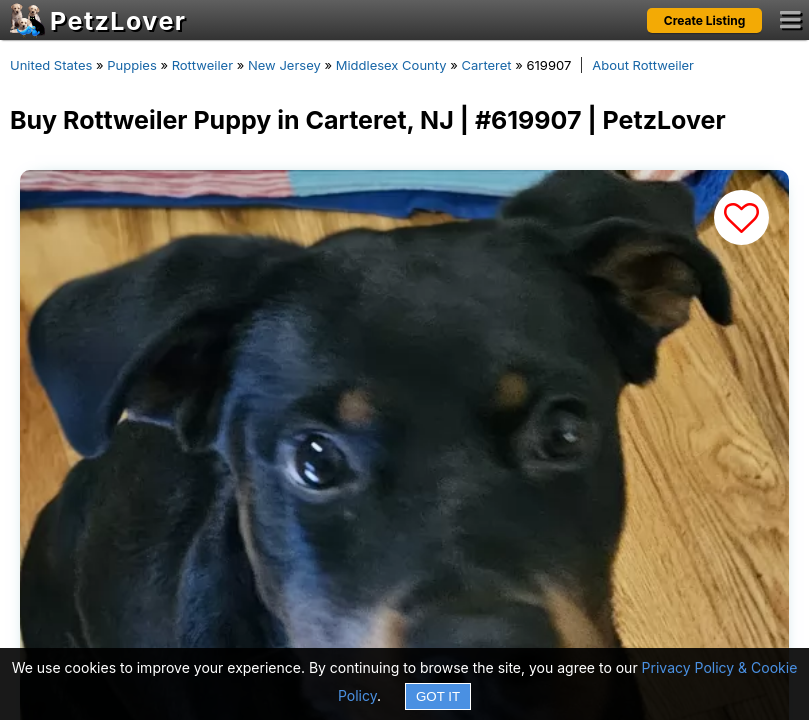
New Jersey (284, 65)
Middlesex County (391, 65)
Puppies (132, 65)
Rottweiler (202, 65)
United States (51, 65)
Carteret (486, 65)
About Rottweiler (643, 65)
